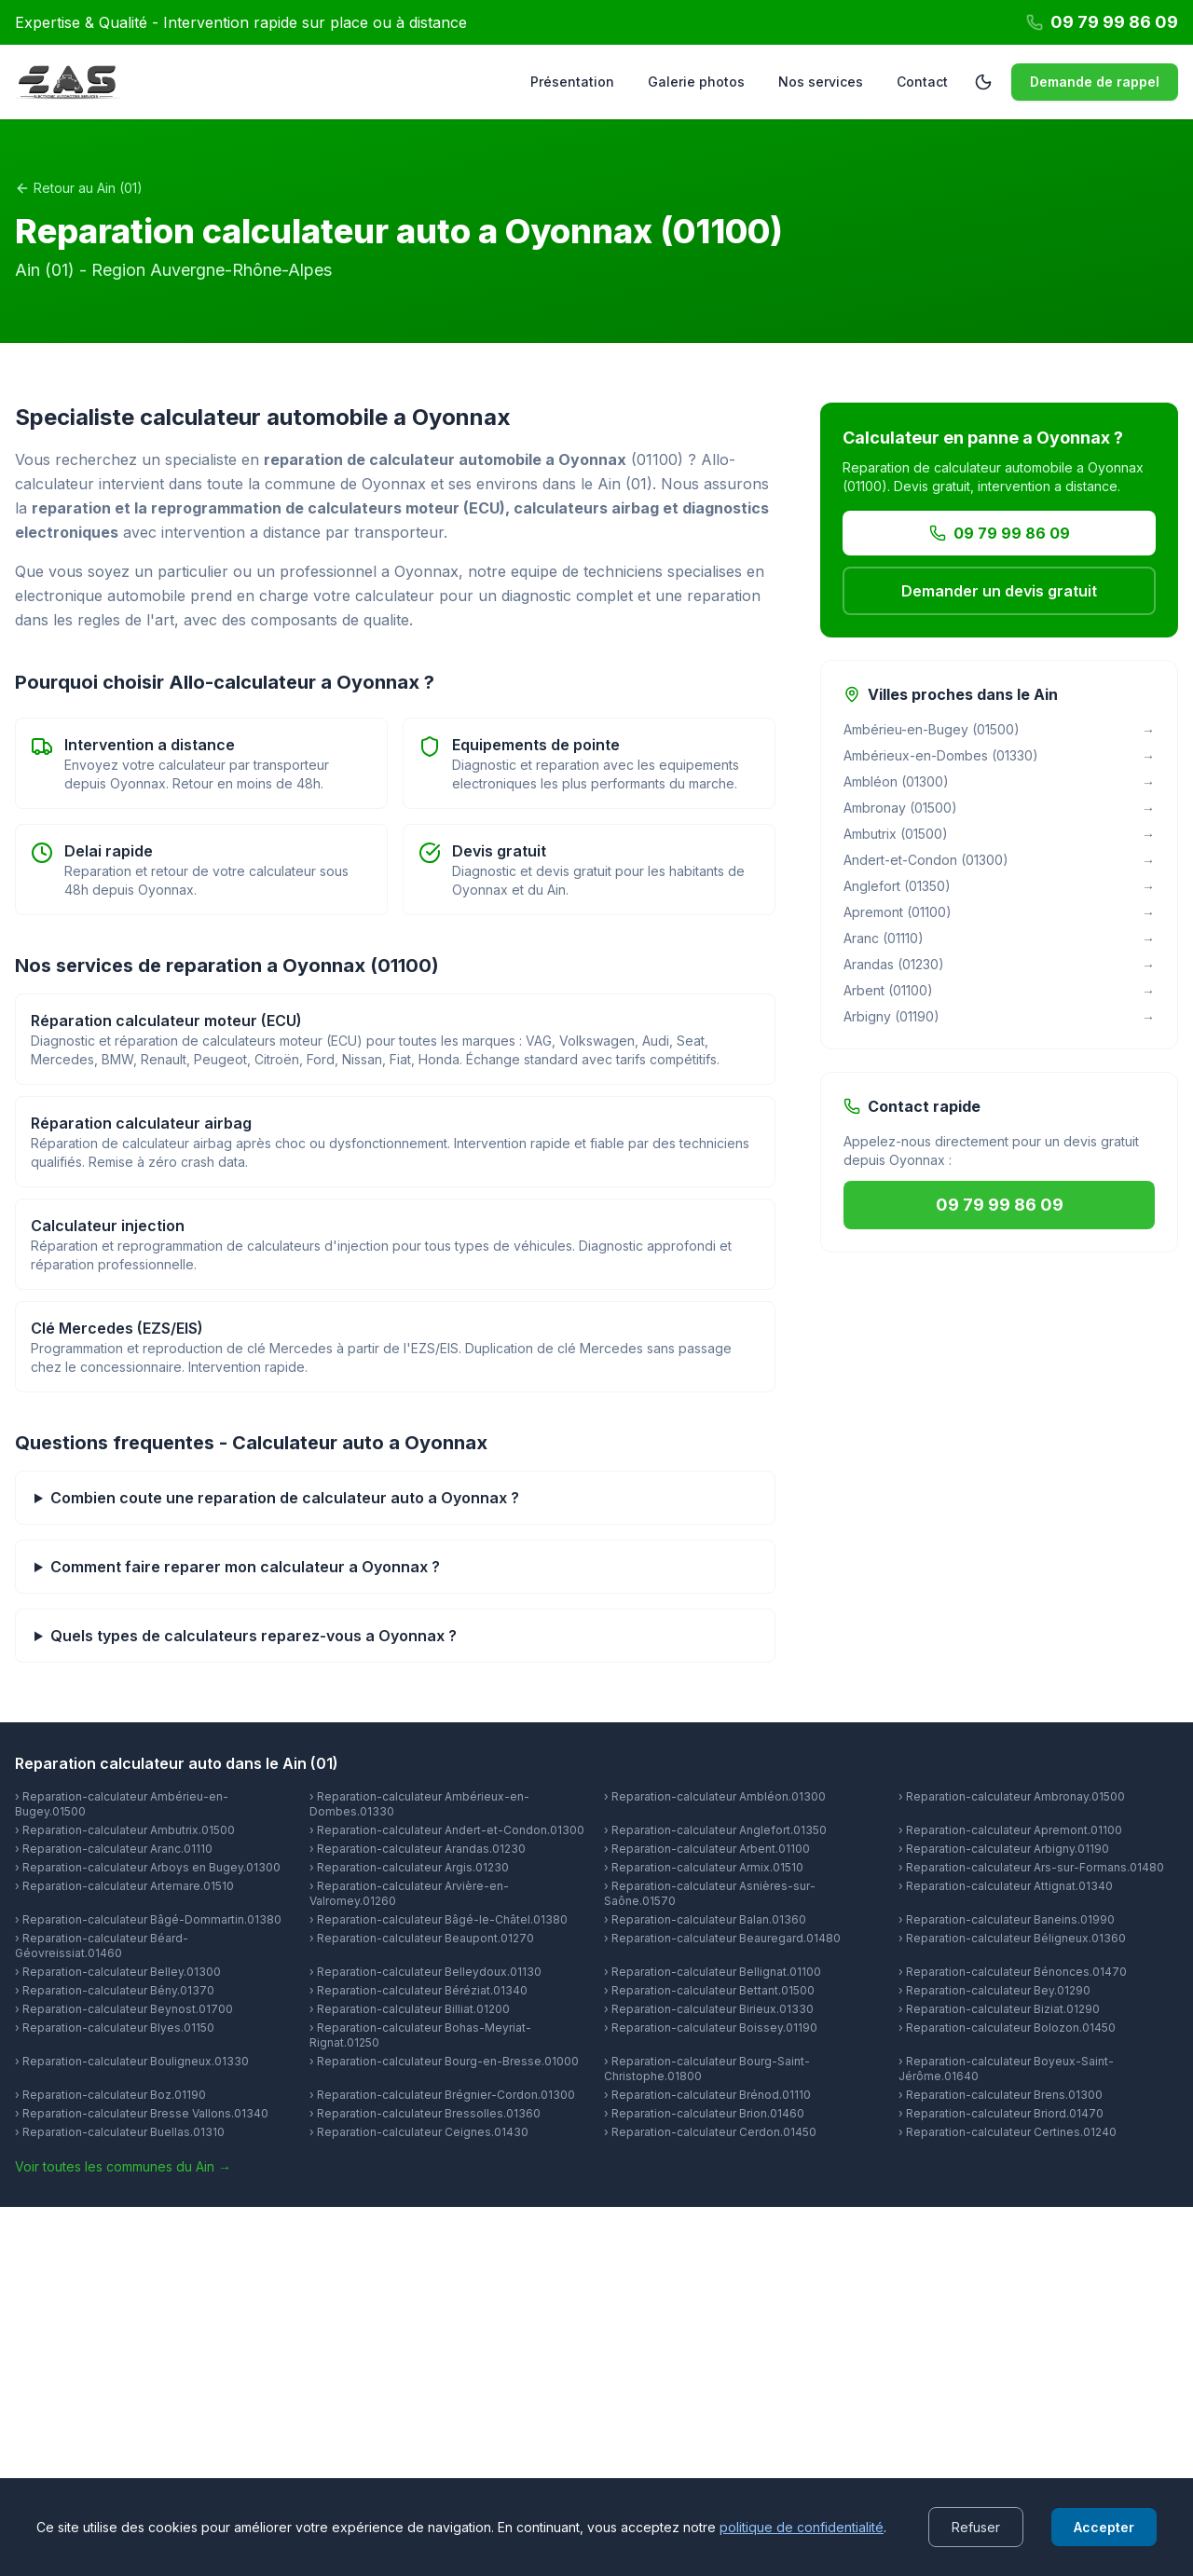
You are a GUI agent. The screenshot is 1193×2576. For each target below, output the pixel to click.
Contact (922, 81)
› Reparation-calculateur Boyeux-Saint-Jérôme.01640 (1006, 2068)
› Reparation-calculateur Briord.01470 (1001, 2113)
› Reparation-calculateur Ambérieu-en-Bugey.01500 (121, 1803)
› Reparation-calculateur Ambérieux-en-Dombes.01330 (419, 1803)
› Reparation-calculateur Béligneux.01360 (1012, 1938)
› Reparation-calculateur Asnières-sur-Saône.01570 (710, 1893)
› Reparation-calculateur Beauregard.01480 (722, 1938)
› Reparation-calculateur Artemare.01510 (124, 1886)
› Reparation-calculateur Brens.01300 (1000, 2095)
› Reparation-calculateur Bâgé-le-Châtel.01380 (438, 1919)
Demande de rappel (1094, 81)
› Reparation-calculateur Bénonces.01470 (1012, 1972)
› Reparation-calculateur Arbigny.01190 (1003, 1849)
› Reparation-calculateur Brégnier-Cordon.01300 (442, 2095)
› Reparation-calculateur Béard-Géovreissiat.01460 (101, 1945)
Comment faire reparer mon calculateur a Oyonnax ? (245, 1566)
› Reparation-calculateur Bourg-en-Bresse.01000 (444, 2061)
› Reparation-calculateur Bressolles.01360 (425, 2113)
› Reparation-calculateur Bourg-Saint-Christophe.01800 (707, 2068)
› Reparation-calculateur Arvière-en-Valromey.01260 (409, 1893)
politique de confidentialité (802, 2527)
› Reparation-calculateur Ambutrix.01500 (125, 1830)
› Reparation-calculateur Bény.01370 (114, 1990)
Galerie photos (696, 81)
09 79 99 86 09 (999, 533)
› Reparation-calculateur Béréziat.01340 (418, 1990)
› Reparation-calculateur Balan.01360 (705, 1919)
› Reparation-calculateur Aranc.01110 (114, 1849)
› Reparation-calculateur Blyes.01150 (114, 2028)
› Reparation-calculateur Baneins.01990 (1006, 1919)
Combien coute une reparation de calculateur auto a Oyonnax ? (284, 1497)
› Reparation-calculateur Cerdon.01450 (710, 2132)
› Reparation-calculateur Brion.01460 (704, 2113)
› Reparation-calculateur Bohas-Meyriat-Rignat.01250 (420, 2035)
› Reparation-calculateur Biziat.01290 (999, 2009)
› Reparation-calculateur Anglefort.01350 (715, 1830)
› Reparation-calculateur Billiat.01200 (409, 2009)
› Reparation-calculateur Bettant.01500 (709, 1990)
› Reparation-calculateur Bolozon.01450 (1007, 2028)
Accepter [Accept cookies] (1104, 2527)
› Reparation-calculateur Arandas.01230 (417, 1849)
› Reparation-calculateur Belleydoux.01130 (425, 1972)
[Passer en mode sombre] (983, 82)
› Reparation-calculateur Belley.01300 (118, 1972)
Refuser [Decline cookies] (976, 2527)
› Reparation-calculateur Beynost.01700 (124, 2009)
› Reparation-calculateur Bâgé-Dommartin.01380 (148, 1919)
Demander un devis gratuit (999, 591)
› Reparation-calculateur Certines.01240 (1007, 2132)
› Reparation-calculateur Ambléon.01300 (715, 1796)
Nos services (820, 81)
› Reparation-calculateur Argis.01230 (409, 1867)
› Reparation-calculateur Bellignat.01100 (712, 1972)
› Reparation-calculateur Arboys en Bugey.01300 (148, 1867)
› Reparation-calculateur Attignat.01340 (1005, 1886)
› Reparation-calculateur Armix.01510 (703, 1867)
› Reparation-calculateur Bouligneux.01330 (132, 2061)
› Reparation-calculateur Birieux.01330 (709, 2009)
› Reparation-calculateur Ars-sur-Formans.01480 (1031, 1867)
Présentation (572, 81)
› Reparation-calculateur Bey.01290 (994, 1990)
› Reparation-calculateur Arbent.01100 (707, 1849)
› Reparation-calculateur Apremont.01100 (1010, 1830)
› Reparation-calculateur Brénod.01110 (707, 2095)
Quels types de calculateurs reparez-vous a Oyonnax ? (253, 1635)
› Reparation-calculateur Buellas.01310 (120, 2132)
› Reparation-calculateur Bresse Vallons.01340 (141, 2113)
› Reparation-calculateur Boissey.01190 (710, 2028)
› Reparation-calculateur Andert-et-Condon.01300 (446, 1830)
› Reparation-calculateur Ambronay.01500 (1011, 1796)
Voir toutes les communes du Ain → (123, 2166)
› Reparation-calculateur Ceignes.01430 (418, 2132)
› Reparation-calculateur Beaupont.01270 (421, 1938)
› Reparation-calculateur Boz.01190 (110, 2095)
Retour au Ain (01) (79, 188)
